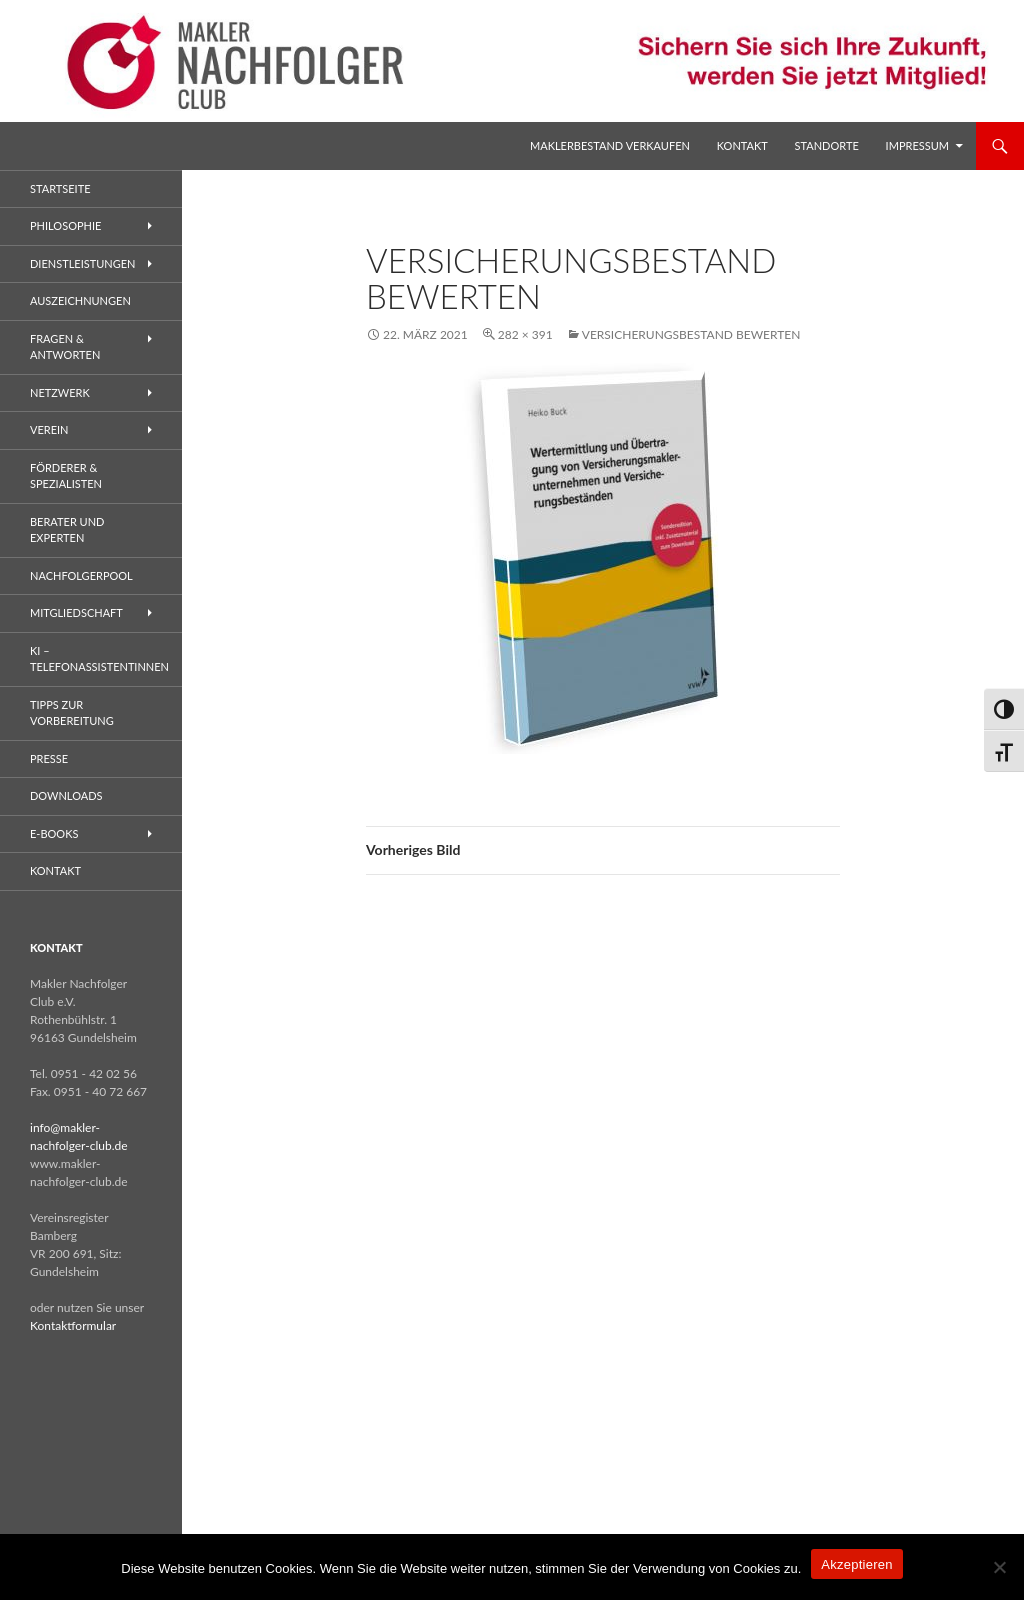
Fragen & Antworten (65, 347)
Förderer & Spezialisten (66, 476)
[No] (999, 1567)
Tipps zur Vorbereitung (72, 713)
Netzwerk (60, 392)
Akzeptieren (856, 1564)
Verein (49, 429)
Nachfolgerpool (81, 575)
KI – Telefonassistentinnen (99, 659)
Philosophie (65, 225)
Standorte (827, 145)
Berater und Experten (67, 530)
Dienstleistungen (82, 263)
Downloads (66, 795)
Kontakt (742, 145)
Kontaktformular (73, 1325)
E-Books (54, 833)
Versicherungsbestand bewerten (691, 334)
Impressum (917, 145)
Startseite (60, 188)
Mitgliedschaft (76, 612)
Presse (49, 758)
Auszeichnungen (80, 300)
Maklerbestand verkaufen (610, 145)
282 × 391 (525, 334)
